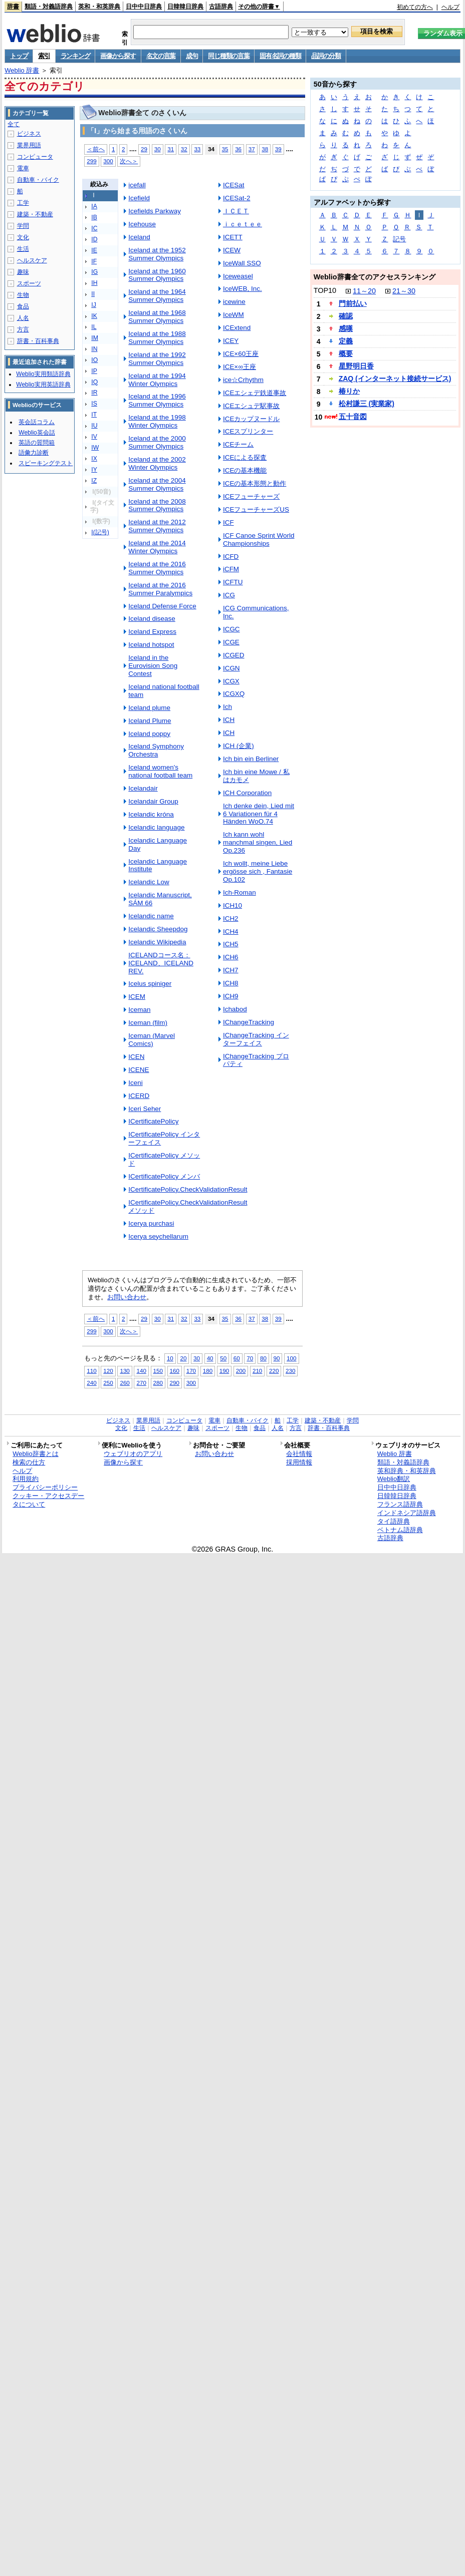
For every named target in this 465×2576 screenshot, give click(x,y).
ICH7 (231, 970)
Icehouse (142, 224)
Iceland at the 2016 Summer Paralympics (160, 589)
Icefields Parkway (154, 211)
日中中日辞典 (144, 7)
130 (124, 1370)
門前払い (353, 303)
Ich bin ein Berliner (251, 759)
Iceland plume (149, 707)
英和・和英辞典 (99, 7)
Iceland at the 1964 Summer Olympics (156, 295)
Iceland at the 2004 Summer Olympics (156, 484)
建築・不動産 (35, 214)
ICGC (231, 629)
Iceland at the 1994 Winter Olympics (156, 380)
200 (241, 1370)
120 (108, 1370)
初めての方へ (415, 7)
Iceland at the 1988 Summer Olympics (156, 337)
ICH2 (231, 918)
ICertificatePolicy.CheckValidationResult (187, 1189)
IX (94, 458)
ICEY (231, 340)
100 (291, 1358)
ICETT (233, 237)
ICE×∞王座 (239, 367)
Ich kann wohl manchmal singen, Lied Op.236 (257, 842)
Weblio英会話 (37, 432)
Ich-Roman (239, 892)
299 (91, 161)
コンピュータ (35, 156)
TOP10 (325, 290)
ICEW (232, 250)
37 (252, 149)
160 (174, 1370)
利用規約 (26, 1479)
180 (207, 1370)
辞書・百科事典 (38, 340)
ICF (228, 522)
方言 (23, 329)
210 (257, 1370)
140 (141, 1370)
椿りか (349, 391)
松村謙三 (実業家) (366, 404)
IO (94, 359)
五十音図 (353, 417)
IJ (93, 304)
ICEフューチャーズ (251, 496)
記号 (399, 239)
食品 (23, 306)
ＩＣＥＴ (236, 211)
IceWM (233, 314)
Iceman (139, 1009)
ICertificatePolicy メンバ (164, 1176)
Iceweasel (238, 276)
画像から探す (117, 56)
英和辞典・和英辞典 (406, 1471)
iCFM (231, 569)
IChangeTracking (248, 1022)
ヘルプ (450, 7)
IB (94, 217)
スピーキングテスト (46, 463)
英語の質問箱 (37, 442)
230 (290, 1370)
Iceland (139, 237)
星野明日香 (356, 366)
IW (95, 447)
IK (94, 315)
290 (174, 1382)
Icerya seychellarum (158, 1236)
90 (277, 1358)
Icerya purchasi (151, 1223)
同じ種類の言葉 (228, 56)
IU (94, 425)
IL (93, 326)
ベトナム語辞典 (400, 1530)
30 (157, 149)
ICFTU (233, 582)
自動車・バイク (38, 179)
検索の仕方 (29, 1462)
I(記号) (100, 532)
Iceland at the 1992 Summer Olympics (156, 358)
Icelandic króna (151, 814)
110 (91, 1370)
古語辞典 (221, 7)
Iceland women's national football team (160, 771)
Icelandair (142, 788)
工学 (23, 202)
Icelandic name (151, 916)
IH (94, 282)
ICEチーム (238, 444)
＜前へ (96, 149)
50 (223, 1358)
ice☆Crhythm (243, 380)
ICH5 (231, 944)
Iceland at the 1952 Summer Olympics (156, 254)
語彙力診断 (34, 452)
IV (94, 436)
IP (94, 371)
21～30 (403, 291)
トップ (19, 56)
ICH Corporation (247, 793)
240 (91, 1382)
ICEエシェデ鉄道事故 (254, 393)
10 (170, 1358)
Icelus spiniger (149, 983)
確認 (346, 316)
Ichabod (235, 1009)
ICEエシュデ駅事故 (251, 406)
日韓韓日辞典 (185, 7)
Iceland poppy (149, 734)
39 (278, 149)
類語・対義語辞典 (49, 7)
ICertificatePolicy (153, 1121)
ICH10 (232, 905)
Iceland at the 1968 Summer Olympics (156, 316)
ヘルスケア (32, 260)
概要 (346, 353)
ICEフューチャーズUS (256, 509)
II (93, 293)
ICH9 (231, 996)
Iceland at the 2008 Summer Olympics (156, 505)
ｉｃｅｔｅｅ (242, 224)
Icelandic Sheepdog (157, 929)
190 (224, 1370)
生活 (23, 248)
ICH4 (231, 931)
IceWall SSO (242, 263)
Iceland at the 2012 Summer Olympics (156, 526)
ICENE (138, 1069)
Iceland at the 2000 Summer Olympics (156, 442)
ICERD (138, 1095)
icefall (136, 185)
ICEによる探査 (245, 457)
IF (94, 261)
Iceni (135, 1082)
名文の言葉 (161, 56)
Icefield (139, 198)
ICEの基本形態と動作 (254, 483)
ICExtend (237, 327)
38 (265, 149)
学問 (23, 225)
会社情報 (299, 1453)
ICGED (234, 655)
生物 (23, 294)
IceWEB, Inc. (242, 288)
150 (158, 1370)
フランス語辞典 (400, 1504)
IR (94, 392)
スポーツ (29, 283)
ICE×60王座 (241, 353)
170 (191, 1370)
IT (94, 414)
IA (94, 206)
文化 (23, 237)
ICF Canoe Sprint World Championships (259, 539)
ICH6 (231, 957)
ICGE (231, 642)
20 (183, 1358)
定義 (346, 341)
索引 (44, 56)
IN (94, 348)
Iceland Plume (149, 720)
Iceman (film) (147, 1022)
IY (94, 469)
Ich (227, 706)
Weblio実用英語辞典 (43, 384)
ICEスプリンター (248, 431)
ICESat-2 (237, 198)
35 (225, 149)
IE (94, 250)
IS (94, 403)
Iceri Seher (144, 1109)
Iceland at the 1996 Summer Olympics (156, 400)
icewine (234, 301)
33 (197, 149)
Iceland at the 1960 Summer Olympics (156, 275)
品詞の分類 (326, 56)
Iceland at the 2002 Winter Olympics (156, 463)
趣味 (23, 271)
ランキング (75, 56)
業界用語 (29, 145)
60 (237, 1358)
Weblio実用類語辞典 (43, 374)
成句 (191, 56)
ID (94, 239)
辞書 (13, 7)
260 (124, 1382)
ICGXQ (234, 693)
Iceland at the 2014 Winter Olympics (156, 547)
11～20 (364, 291)
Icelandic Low (148, 882)
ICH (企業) (238, 746)
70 (250, 1358)
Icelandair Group (153, 801)
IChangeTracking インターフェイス (256, 1039)
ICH (229, 719)
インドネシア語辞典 (406, 1513)
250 (108, 1382)
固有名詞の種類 (280, 56)
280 (158, 1382)
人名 (23, 317)
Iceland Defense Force (162, 606)
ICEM (136, 996)
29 (144, 149)
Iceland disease (151, 618)
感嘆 (346, 328)
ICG (229, 595)
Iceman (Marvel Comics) (151, 1039)
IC (94, 228)
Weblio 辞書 (22, 70)
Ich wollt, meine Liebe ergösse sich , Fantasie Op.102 (257, 871)
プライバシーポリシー (45, 1487)
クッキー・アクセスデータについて (48, 1500)
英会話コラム (37, 422)
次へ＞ (129, 161)
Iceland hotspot (151, 644)
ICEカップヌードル (251, 419)
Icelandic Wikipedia (157, 942)
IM (94, 337)
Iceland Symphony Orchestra (156, 750)
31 (170, 149)
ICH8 (231, 983)
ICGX (231, 681)
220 (274, 1370)
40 (210, 1358)
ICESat (234, 185)
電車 (23, 168)
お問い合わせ (126, 1297)
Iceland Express (152, 631)
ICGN (231, 668)
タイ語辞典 (393, 1521)
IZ (94, 480)
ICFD (231, 556)
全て (14, 124)
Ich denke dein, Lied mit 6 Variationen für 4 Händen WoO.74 (258, 814)
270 (141, 1382)
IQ (94, 382)
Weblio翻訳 (393, 1479)
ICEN (136, 1056)
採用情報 (299, 1462)
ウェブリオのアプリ (133, 1453)
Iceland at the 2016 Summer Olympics (156, 568)
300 (108, 161)
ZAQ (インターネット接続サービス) (395, 379)
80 (263, 1358)
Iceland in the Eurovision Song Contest (152, 665)
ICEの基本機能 (245, 470)
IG (94, 271)
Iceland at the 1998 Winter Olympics (156, 421)
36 (238, 149)
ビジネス (29, 133)
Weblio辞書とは (35, 1453)
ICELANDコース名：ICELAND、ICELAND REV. (160, 963)
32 (184, 149)
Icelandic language (156, 827)
